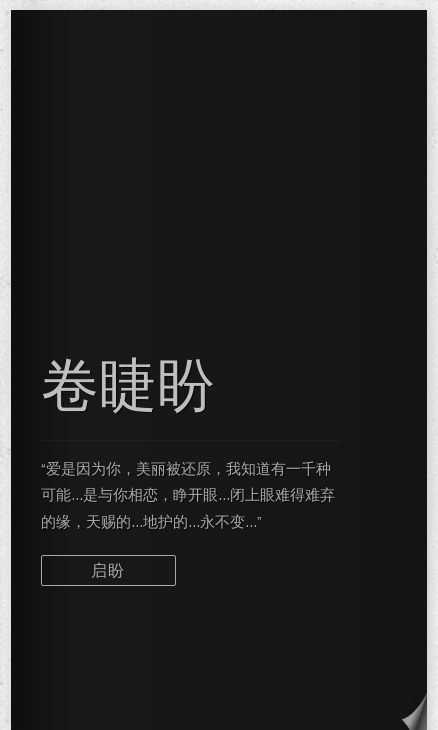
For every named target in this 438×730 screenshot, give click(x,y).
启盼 (108, 570)
